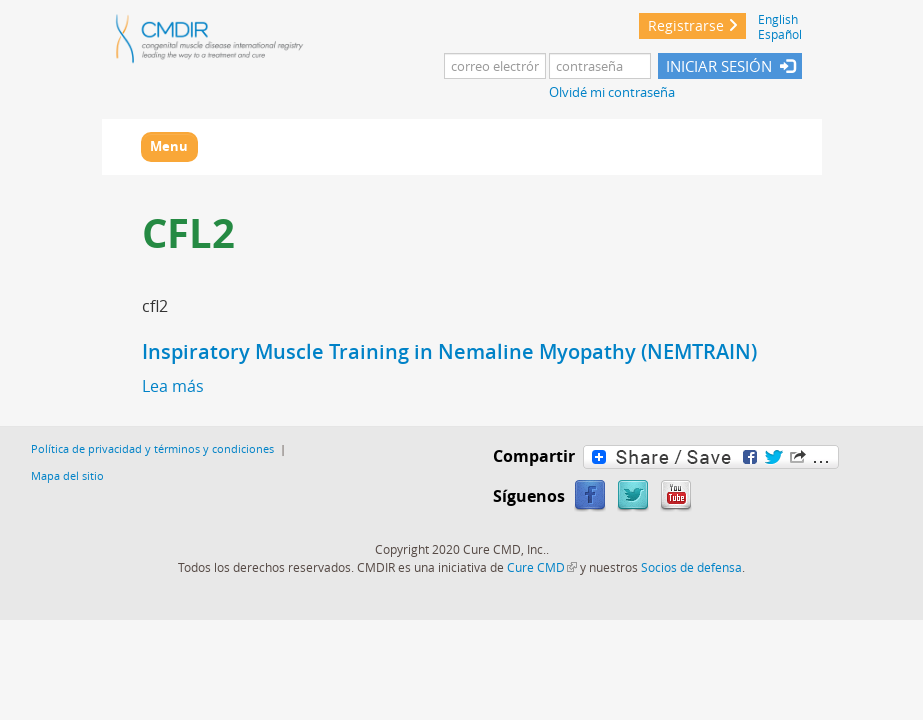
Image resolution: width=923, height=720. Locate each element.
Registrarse (686, 25)
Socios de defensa (691, 567)
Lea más (173, 386)
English (778, 19)
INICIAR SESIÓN (719, 66)
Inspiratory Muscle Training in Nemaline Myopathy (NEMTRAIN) (449, 351)
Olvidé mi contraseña (612, 92)
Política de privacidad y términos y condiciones (152, 448)
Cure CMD (542, 567)
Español (780, 34)
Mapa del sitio (67, 475)
